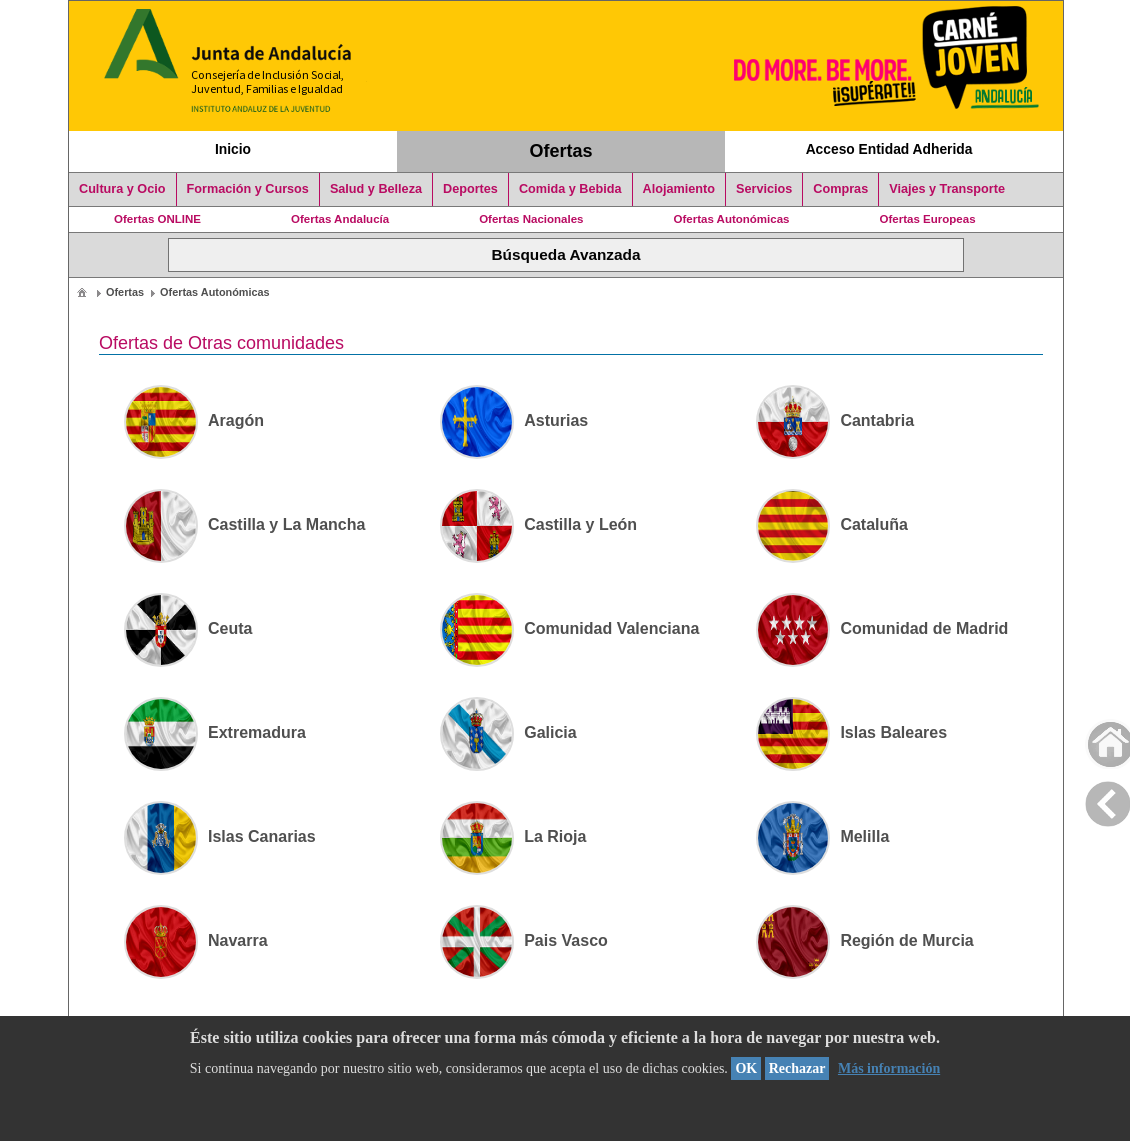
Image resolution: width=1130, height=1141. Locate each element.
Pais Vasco (524, 940)
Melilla (822, 836)
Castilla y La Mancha (244, 524)
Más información (889, 1068)
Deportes (470, 189)
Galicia (508, 732)
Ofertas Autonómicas (731, 219)
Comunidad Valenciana (569, 628)
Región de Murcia (864, 940)
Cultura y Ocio (122, 189)
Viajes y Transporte (947, 189)
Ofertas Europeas (928, 219)
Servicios (764, 189)
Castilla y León (538, 524)
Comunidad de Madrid (882, 628)
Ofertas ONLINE (157, 219)
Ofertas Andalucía (340, 219)
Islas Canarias (220, 836)
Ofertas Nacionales (531, 219)
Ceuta (188, 628)
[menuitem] (82, 291)
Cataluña (832, 524)
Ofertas (561, 151)
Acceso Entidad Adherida (889, 149)
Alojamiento (679, 189)
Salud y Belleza (376, 189)
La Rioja (513, 836)
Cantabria (835, 420)
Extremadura (215, 732)
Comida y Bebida (570, 189)
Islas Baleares (851, 732)
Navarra (196, 940)
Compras (840, 189)
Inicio (233, 149)
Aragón (194, 420)
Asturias (514, 420)
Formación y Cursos (248, 189)
